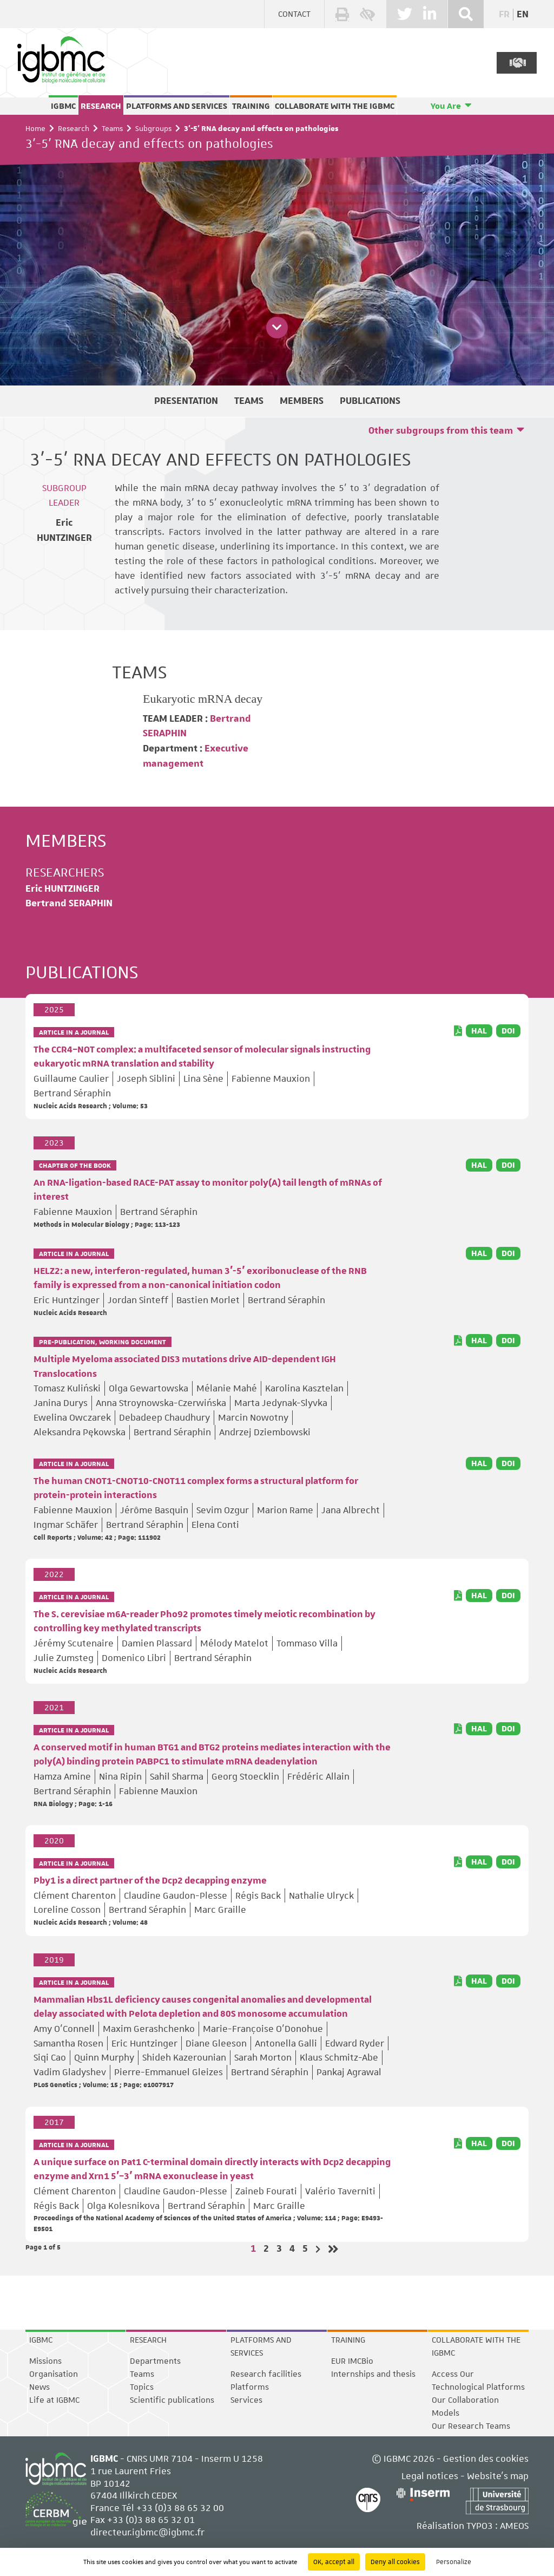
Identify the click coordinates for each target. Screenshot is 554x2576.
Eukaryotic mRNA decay (202, 698)
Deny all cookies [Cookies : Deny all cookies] (395, 2562)
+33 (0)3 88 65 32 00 (180, 2508)
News (39, 2387)
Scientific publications (172, 2400)
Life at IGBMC (54, 2400)
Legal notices (429, 2476)
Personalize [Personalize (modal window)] (453, 2562)
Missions (45, 2361)
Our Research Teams (471, 2426)
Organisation (53, 2374)
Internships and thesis (373, 2374)
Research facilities (265, 2374)
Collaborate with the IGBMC (334, 106)
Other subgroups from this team (440, 431)
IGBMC (63, 106)
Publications (370, 401)
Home (35, 128)
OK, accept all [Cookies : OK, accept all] (333, 2562)
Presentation (186, 401)
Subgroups (153, 128)
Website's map (498, 2476)
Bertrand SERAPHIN (69, 904)
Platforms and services (176, 106)
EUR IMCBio (352, 2361)
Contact (294, 14)
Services (246, 2400)
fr (504, 15)
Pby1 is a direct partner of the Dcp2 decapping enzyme (150, 1881)
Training (251, 106)
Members (302, 401)
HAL (479, 1030)
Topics (142, 2387)
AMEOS (514, 2526)
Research (101, 106)
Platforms (249, 2387)
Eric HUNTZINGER (62, 889)
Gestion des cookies (486, 2458)
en (523, 15)
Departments (155, 2361)
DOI (508, 1030)
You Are (446, 106)
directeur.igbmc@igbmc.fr (147, 2532)
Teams (112, 128)
